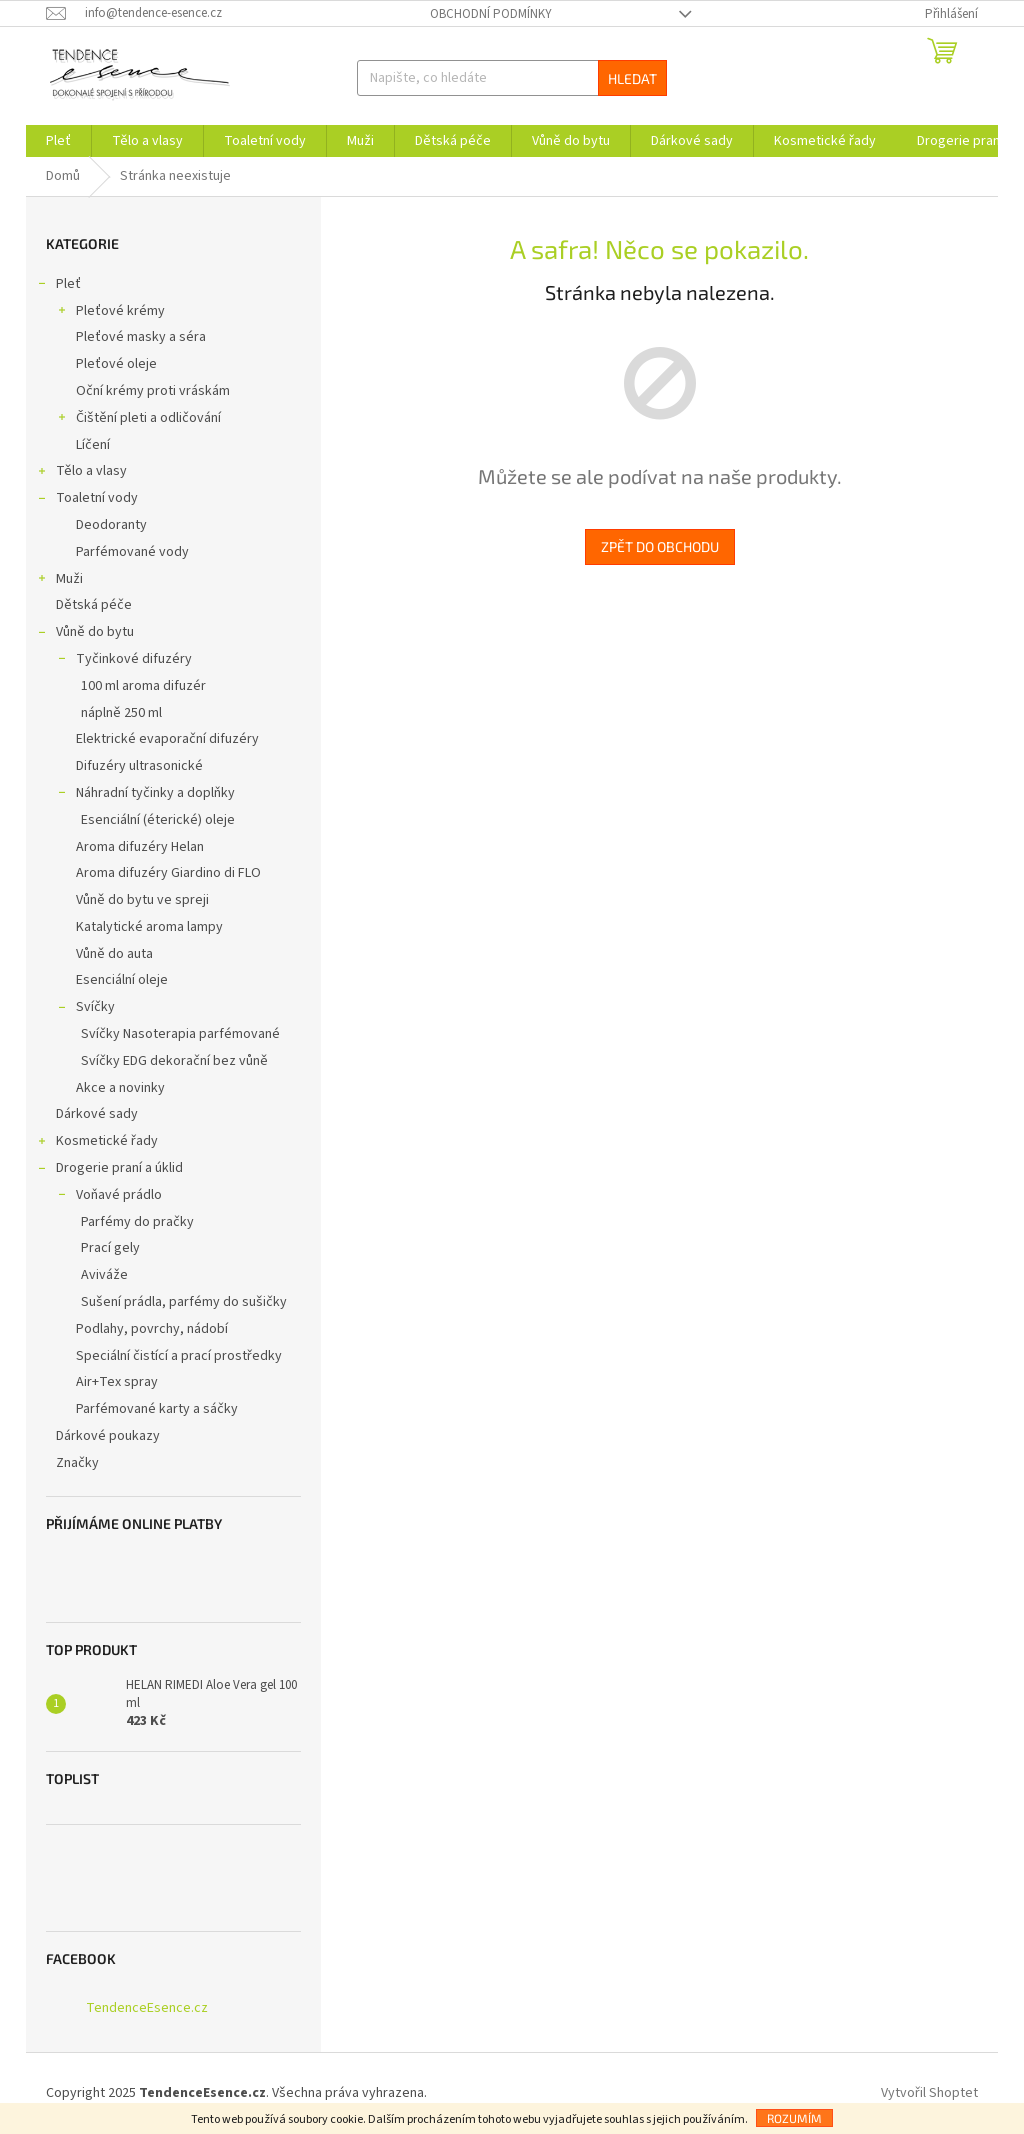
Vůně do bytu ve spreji (142, 900)
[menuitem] (58, 141)
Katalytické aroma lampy (149, 927)
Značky (77, 1463)
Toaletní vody (87, 500)
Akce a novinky (120, 1088)
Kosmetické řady (97, 1143)
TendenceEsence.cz (147, 2008)
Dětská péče (95, 605)
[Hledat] (512, 78)
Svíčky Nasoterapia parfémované (180, 1034)
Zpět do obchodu (660, 546)
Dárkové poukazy (109, 1436)
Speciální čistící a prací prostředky (179, 1356)
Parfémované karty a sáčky (157, 1409)
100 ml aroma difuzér (143, 686)
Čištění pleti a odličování (138, 420)
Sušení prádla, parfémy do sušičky (184, 1302)
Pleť (58, 286)
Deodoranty (111, 525)
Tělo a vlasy (81, 473)
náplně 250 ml (121, 713)
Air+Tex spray (117, 1382)
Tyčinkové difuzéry (124, 661)
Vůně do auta (114, 954)
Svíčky (85, 1009)
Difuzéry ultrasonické (139, 766)
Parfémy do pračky (137, 1222)
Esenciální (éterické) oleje (158, 820)
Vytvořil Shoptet (929, 2093)
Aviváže (104, 1275)
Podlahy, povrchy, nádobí (152, 1329)
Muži (59, 581)
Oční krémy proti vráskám (153, 391)
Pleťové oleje (116, 364)
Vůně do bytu (85, 634)
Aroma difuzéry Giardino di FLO (168, 873)
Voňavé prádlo (109, 1197)
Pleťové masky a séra (141, 337)
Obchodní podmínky (491, 14)
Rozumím (794, 2118)
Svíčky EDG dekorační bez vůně (174, 1061)
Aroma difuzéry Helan (140, 847)
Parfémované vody (132, 552)
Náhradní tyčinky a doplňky (145, 795)
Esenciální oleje (122, 980)
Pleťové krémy (110, 313)
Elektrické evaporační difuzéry (167, 739)
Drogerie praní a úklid (109, 1170)
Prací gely (110, 1248)
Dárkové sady (98, 1114)
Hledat (632, 78)
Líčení (93, 445)
